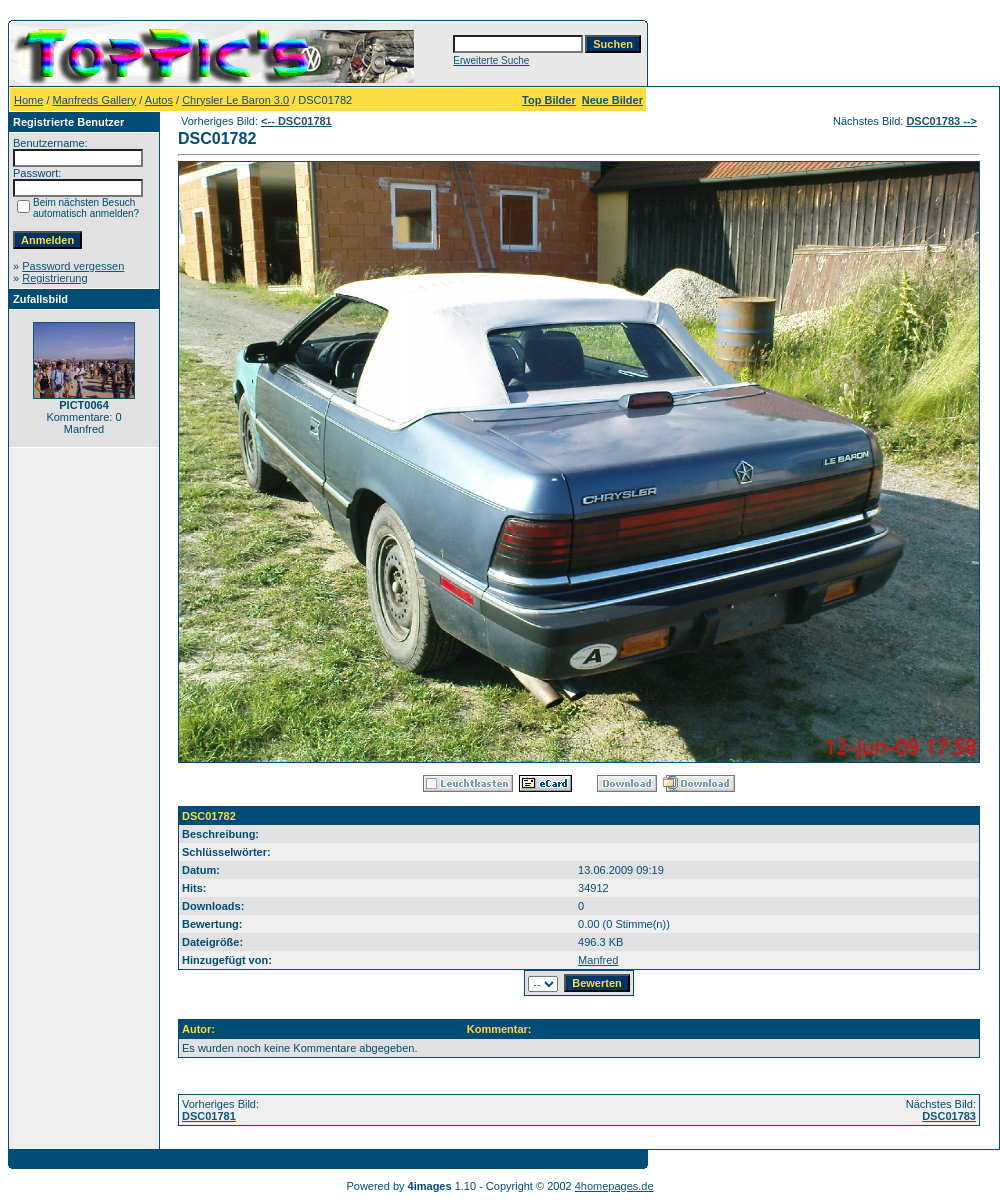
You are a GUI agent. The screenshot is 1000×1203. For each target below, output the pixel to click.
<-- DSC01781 (296, 121)
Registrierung (54, 278)
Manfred (598, 960)
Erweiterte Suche (491, 60)
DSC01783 (949, 1116)
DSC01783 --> (941, 121)
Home (28, 100)
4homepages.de (614, 1186)
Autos (159, 100)
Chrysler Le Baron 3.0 (235, 100)
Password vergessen (73, 266)
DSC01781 (209, 1116)
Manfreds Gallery (95, 100)
